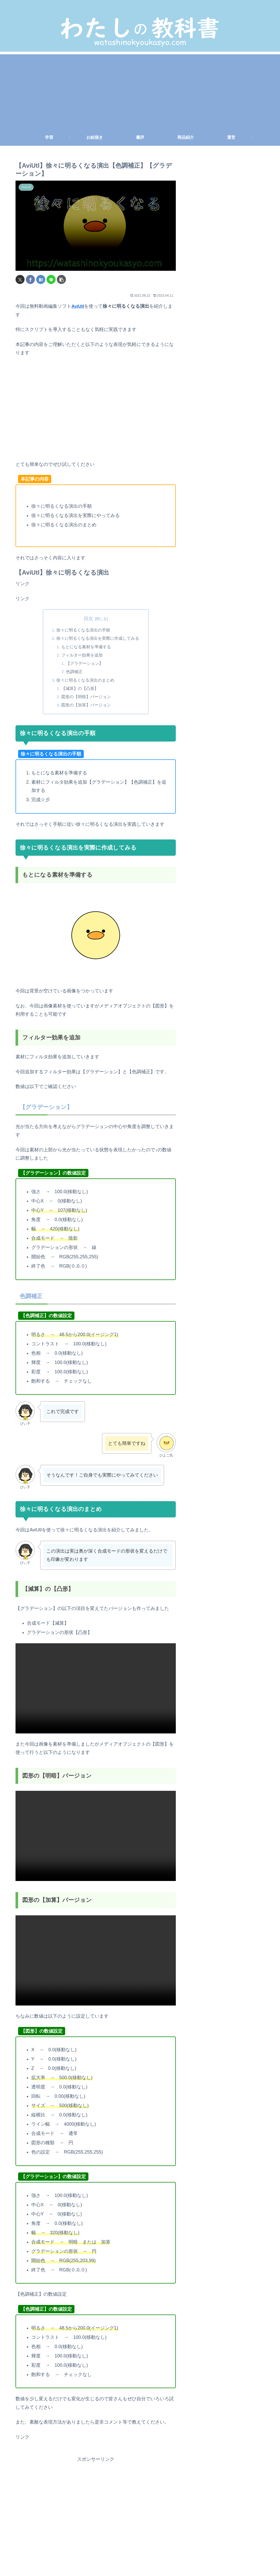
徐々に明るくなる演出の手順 (83, 630)
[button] (61, 279)
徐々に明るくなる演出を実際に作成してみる (97, 638)
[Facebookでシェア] (30, 279)
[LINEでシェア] (51, 279)
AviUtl (78, 306)
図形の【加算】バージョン (86, 705)
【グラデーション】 (85, 663)
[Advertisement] (140, 90)
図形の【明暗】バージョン (86, 697)
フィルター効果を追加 (82, 655)
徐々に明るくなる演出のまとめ (85, 680)
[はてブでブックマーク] (40, 279)
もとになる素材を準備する (86, 646)
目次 (88, 618)
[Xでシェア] (20, 279)
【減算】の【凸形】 (80, 688)
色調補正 (74, 671)
